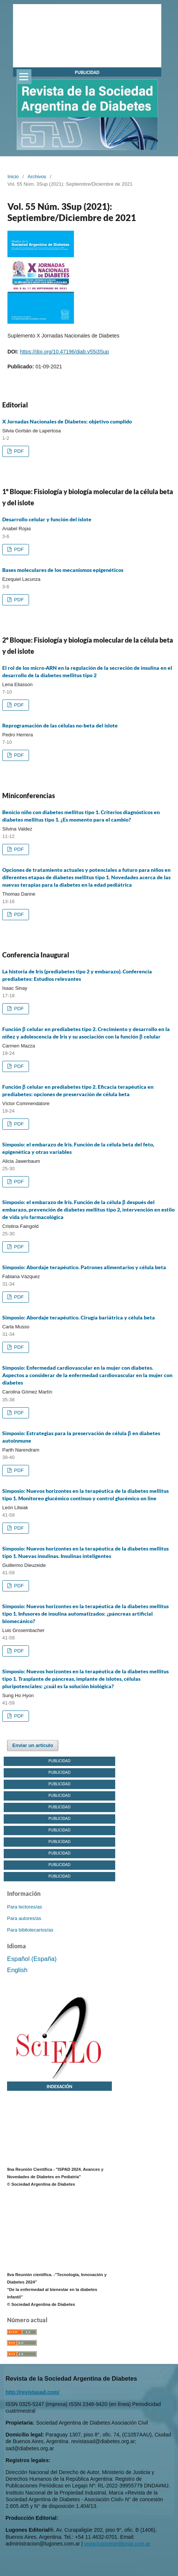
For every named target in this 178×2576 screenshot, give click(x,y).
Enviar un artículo (32, 1745)
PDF (18, 451)
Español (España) (31, 1958)
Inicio (13, 176)
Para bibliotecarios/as (30, 1930)
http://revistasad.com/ (32, 2392)
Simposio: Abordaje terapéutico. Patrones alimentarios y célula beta (84, 1267)
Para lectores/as (24, 1907)
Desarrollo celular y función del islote (46, 519)
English (17, 1970)
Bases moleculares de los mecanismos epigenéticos (62, 570)
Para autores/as (24, 1918)
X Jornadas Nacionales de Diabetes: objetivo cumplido (67, 421)
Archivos (36, 176)
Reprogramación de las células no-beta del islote (60, 725)
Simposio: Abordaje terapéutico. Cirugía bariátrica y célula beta (78, 1317)
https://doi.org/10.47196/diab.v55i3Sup (64, 352)
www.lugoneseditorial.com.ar (117, 2544)
